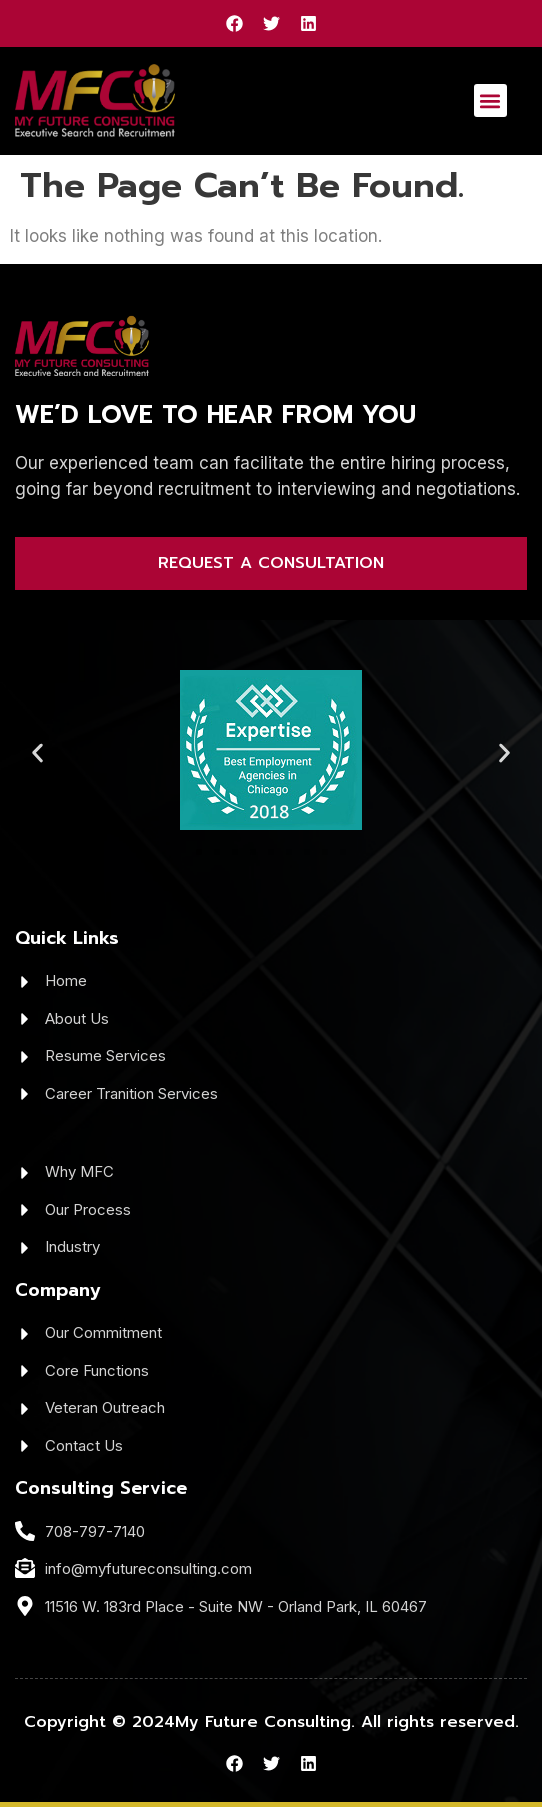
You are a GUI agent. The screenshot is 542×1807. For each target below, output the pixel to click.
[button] (490, 100)
